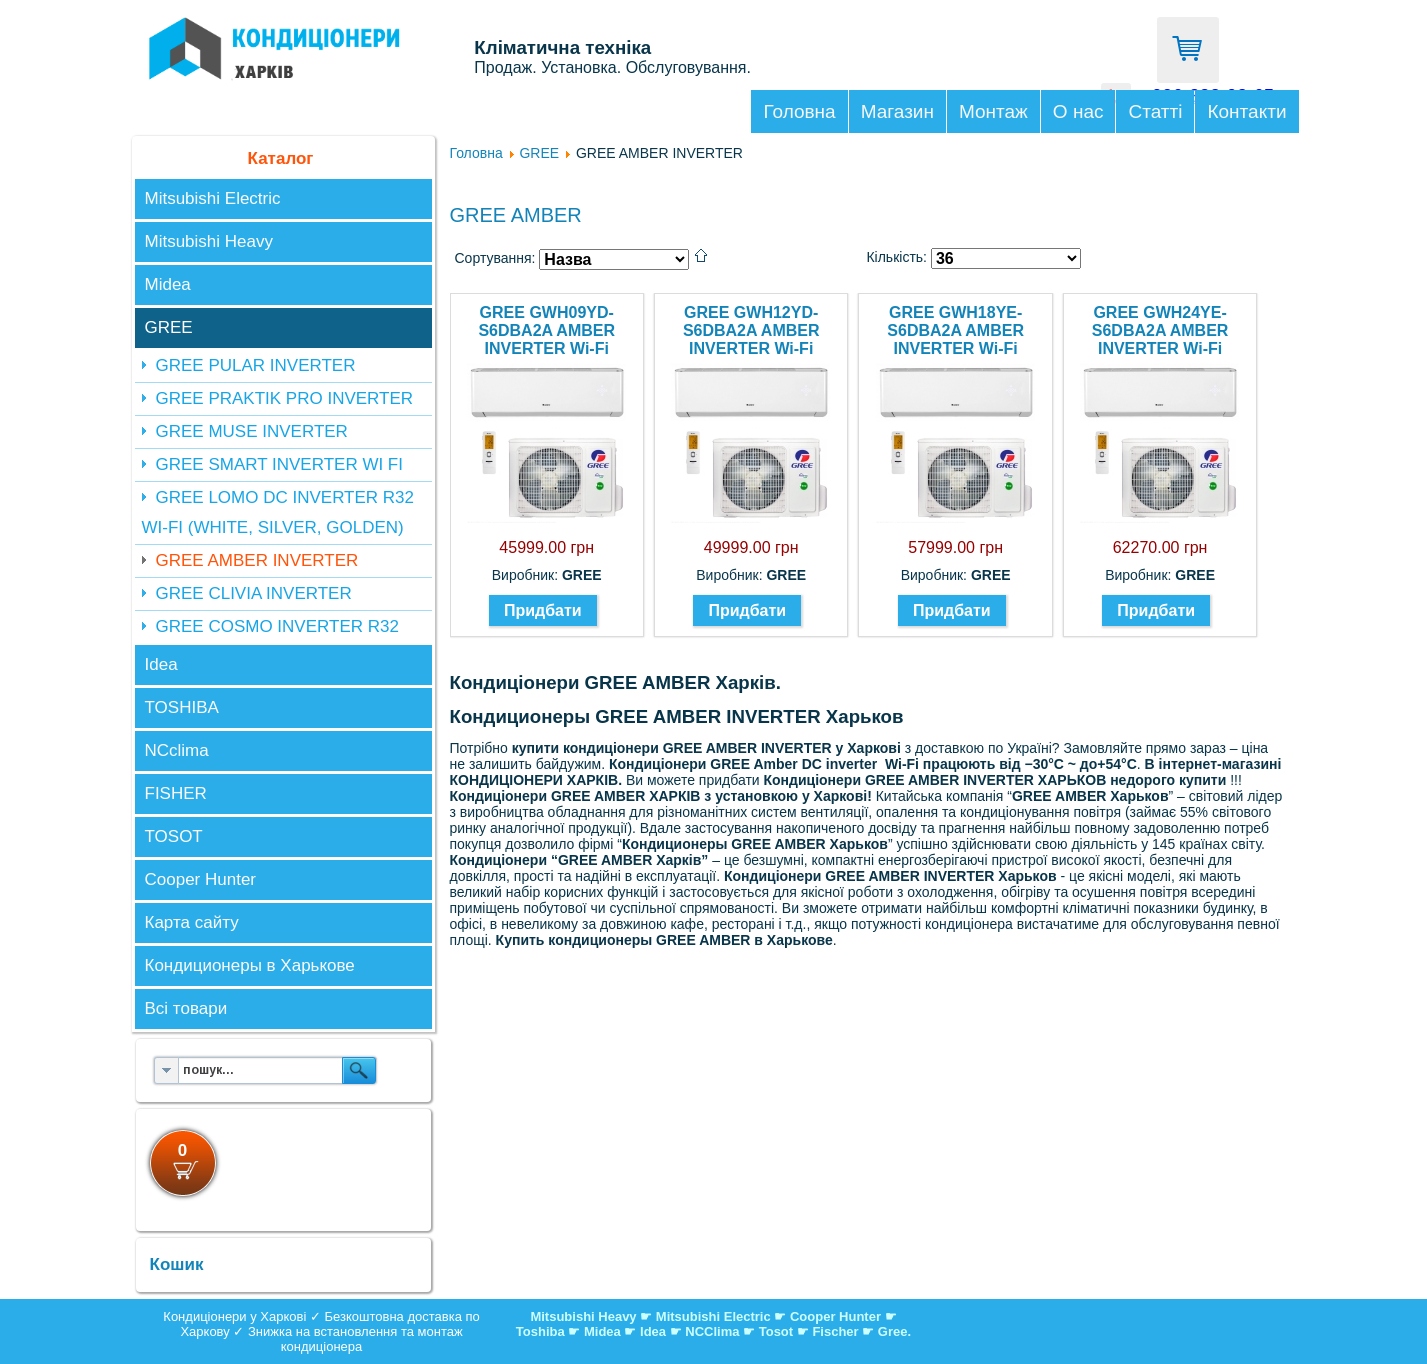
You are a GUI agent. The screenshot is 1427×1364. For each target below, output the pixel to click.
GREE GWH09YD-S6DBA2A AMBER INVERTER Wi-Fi (546, 330)
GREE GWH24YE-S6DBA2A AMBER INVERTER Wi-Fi (1160, 330)
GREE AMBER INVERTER (257, 560)
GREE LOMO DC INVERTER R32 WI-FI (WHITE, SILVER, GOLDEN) (278, 512)
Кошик (177, 1264)
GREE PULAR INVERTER (256, 365)
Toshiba (540, 1331)
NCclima (177, 750)
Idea (161, 664)
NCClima (712, 1331)
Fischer (835, 1331)
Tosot (778, 1331)
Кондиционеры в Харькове (250, 965)
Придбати (543, 610)
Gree (893, 1331)
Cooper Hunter (201, 879)
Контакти (1246, 111)
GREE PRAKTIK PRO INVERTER (285, 398)
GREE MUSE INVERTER (252, 431)
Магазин (897, 111)
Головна (799, 111)
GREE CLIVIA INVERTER (254, 593)
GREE (169, 327)
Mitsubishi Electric (213, 198)
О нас (1078, 111)
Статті (1155, 111)
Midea (168, 284)
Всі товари (186, 1008)
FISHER (176, 793)
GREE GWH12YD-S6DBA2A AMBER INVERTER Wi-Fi (751, 330)
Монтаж (993, 111)
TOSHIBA (182, 707)
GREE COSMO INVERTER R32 (277, 626)
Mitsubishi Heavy (209, 241)
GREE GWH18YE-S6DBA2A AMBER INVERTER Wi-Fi (955, 330)
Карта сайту (192, 922)
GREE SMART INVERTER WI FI (279, 464)
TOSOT (174, 836)
